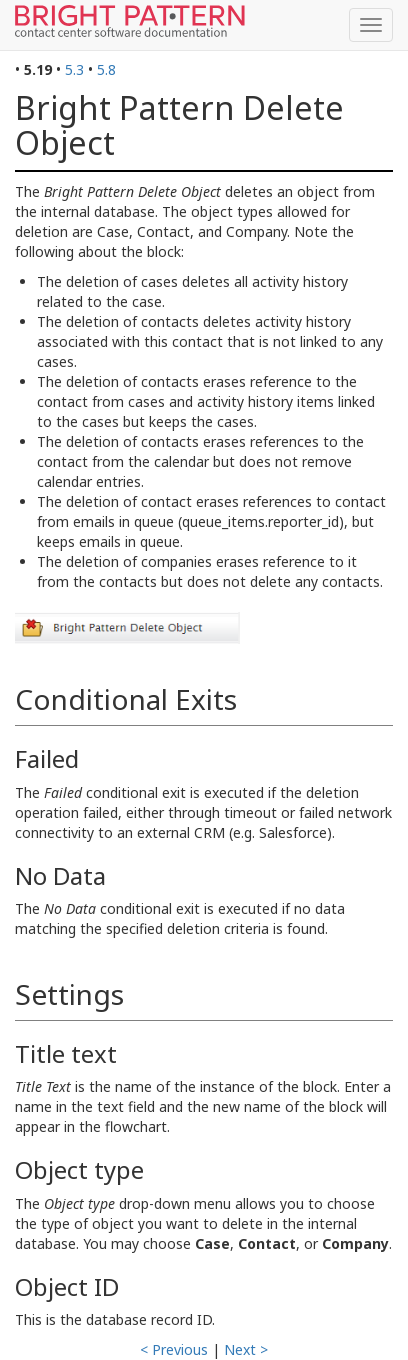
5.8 (106, 69)
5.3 (74, 69)
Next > (246, 1349)
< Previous (174, 1349)
